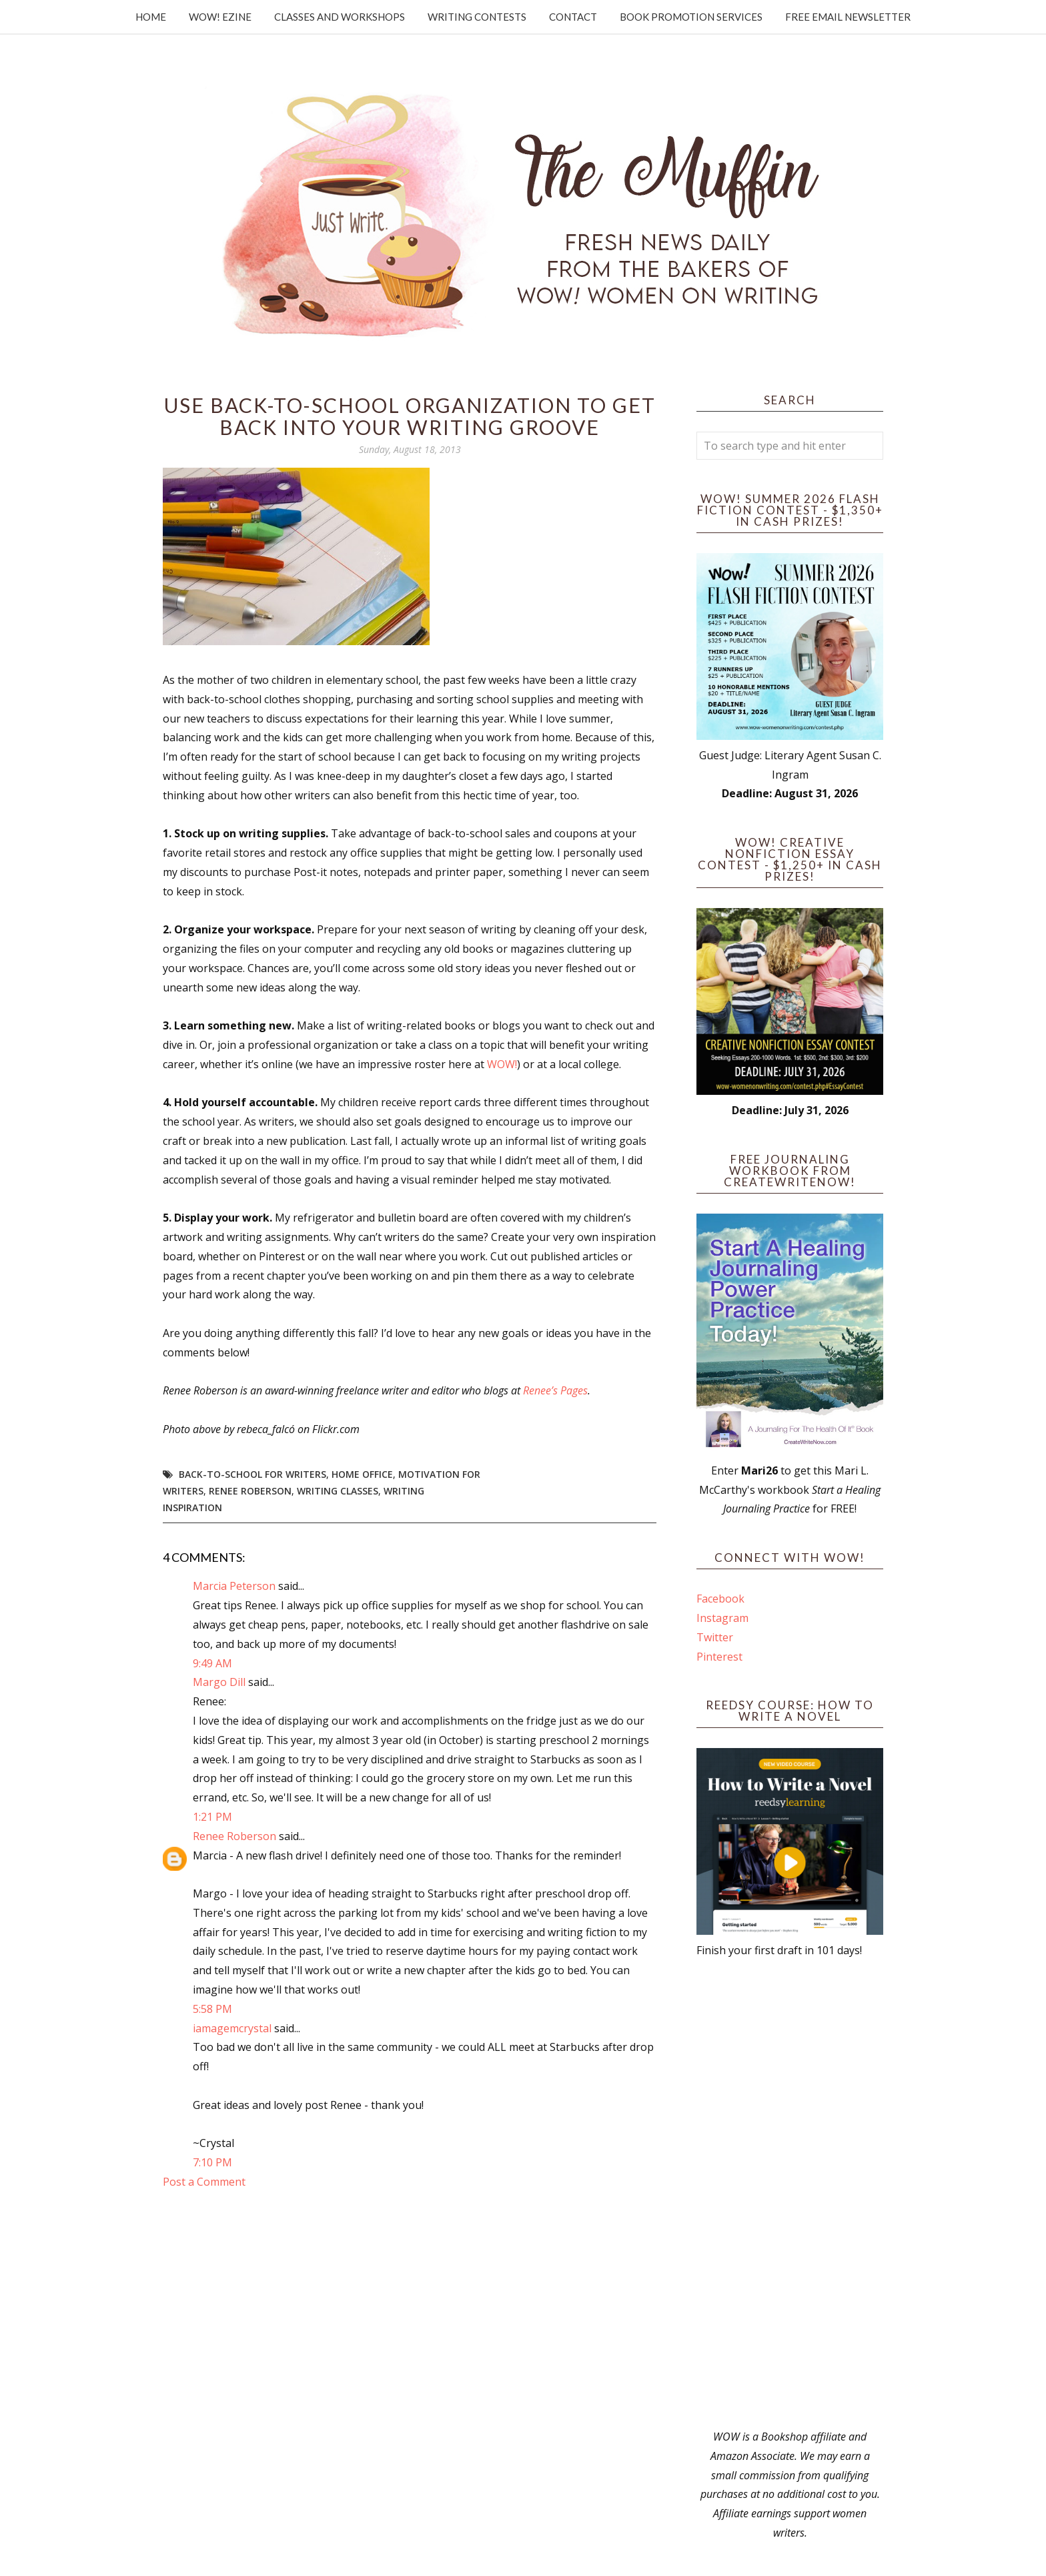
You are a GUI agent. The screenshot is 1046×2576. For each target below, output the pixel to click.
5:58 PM (212, 2009)
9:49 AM (212, 1663)
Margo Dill (219, 1682)
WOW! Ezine (220, 17)
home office (362, 1474)
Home (150, 17)
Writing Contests (477, 17)
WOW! (502, 1064)
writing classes (337, 1490)
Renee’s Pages (555, 1390)
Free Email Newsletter (848, 17)
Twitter (714, 1637)
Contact (573, 17)
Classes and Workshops (339, 17)
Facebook (720, 1598)
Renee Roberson (250, 1490)
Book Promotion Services (691, 17)
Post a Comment (204, 2181)
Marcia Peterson (234, 1586)
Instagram (722, 1618)
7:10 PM (212, 2162)
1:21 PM (212, 1816)
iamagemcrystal (232, 2028)
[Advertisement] (789, 2194)
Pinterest (719, 1656)
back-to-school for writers (252, 1474)
